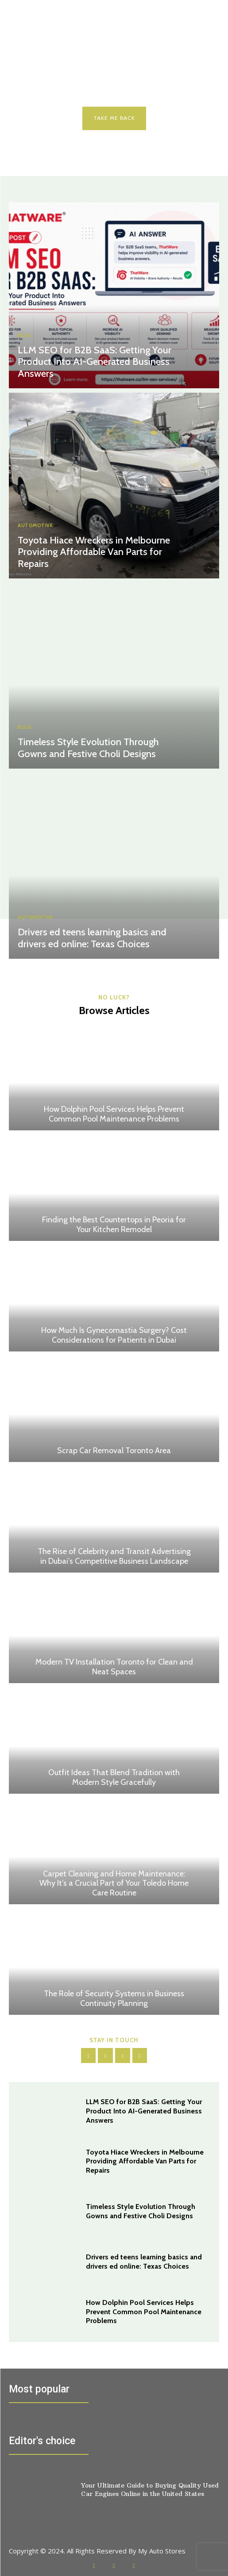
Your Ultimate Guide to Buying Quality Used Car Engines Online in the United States (150, 2489)
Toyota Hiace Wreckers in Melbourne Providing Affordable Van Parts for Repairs (94, 552)
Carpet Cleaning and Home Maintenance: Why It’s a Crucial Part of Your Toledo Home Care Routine (114, 1883)
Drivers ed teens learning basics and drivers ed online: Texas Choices (92, 937)
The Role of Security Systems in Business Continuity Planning (114, 1998)
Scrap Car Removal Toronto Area (114, 1450)
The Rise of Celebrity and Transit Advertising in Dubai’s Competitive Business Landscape (114, 1556)
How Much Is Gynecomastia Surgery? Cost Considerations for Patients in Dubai (114, 1335)
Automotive (35, 525)
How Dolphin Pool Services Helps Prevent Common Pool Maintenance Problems (114, 1114)
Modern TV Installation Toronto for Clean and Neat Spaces (114, 1667)
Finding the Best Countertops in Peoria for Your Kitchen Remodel (114, 1224)
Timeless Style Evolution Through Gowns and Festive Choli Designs (88, 747)
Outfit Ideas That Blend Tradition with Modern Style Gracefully (114, 1777)
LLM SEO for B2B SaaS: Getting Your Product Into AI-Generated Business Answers (94, 361)
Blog (24, 335)
